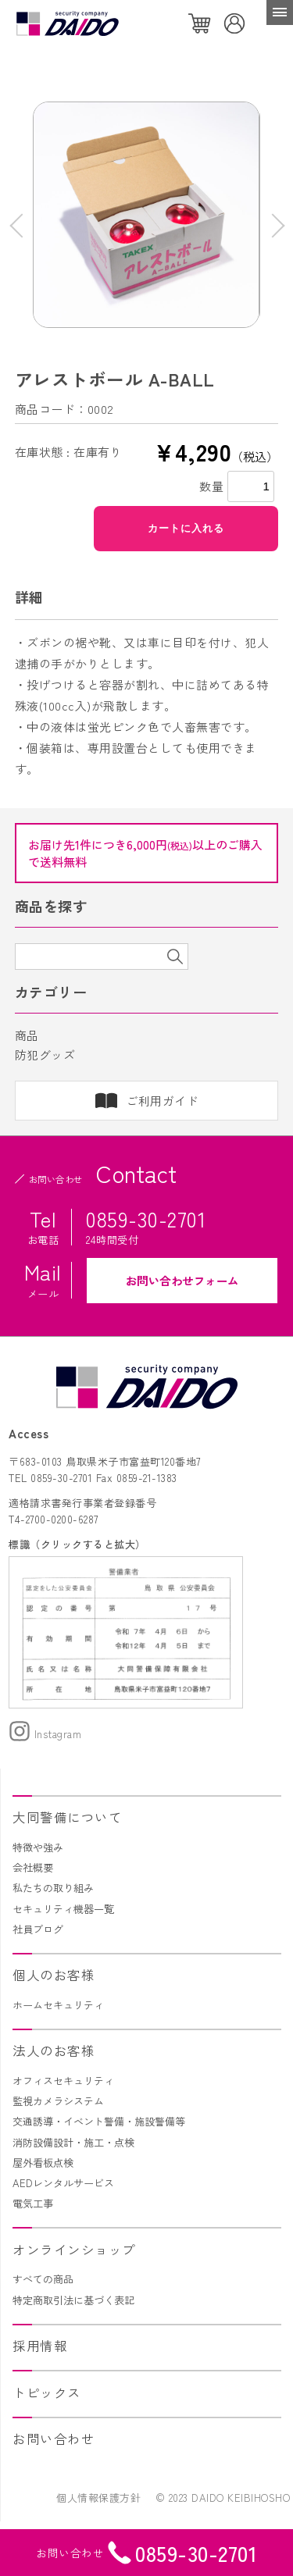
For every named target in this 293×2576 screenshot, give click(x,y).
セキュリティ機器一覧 (63, 1908)
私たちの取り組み (53, 1887)
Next (272, 225)
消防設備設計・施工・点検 (73, 2142)
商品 (27, 1035)
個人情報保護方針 (98, 2497)
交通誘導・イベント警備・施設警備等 (99, 2121)
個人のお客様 (54, 1974)
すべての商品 (43, 2278)
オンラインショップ (74, 2249)
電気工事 (33, 2203)
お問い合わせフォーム (182, 1280)
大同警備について (67, 1817)
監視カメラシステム (58, 2100)
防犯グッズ (45, 1054)
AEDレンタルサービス (63, 2182)
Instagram (45, 1733)
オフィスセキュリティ (63, 2080)
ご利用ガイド (162, 1100)
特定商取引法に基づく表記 (73, 2300)
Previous (21, 225)
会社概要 (33, 1867)
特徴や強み (38, 1847)
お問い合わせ (54, 2438)
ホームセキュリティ (58, 2004)
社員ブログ (38, 1929)
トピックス (47, 2392)
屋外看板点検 (43, 2162)
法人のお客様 (54, 2050)
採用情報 (40, 2345)
